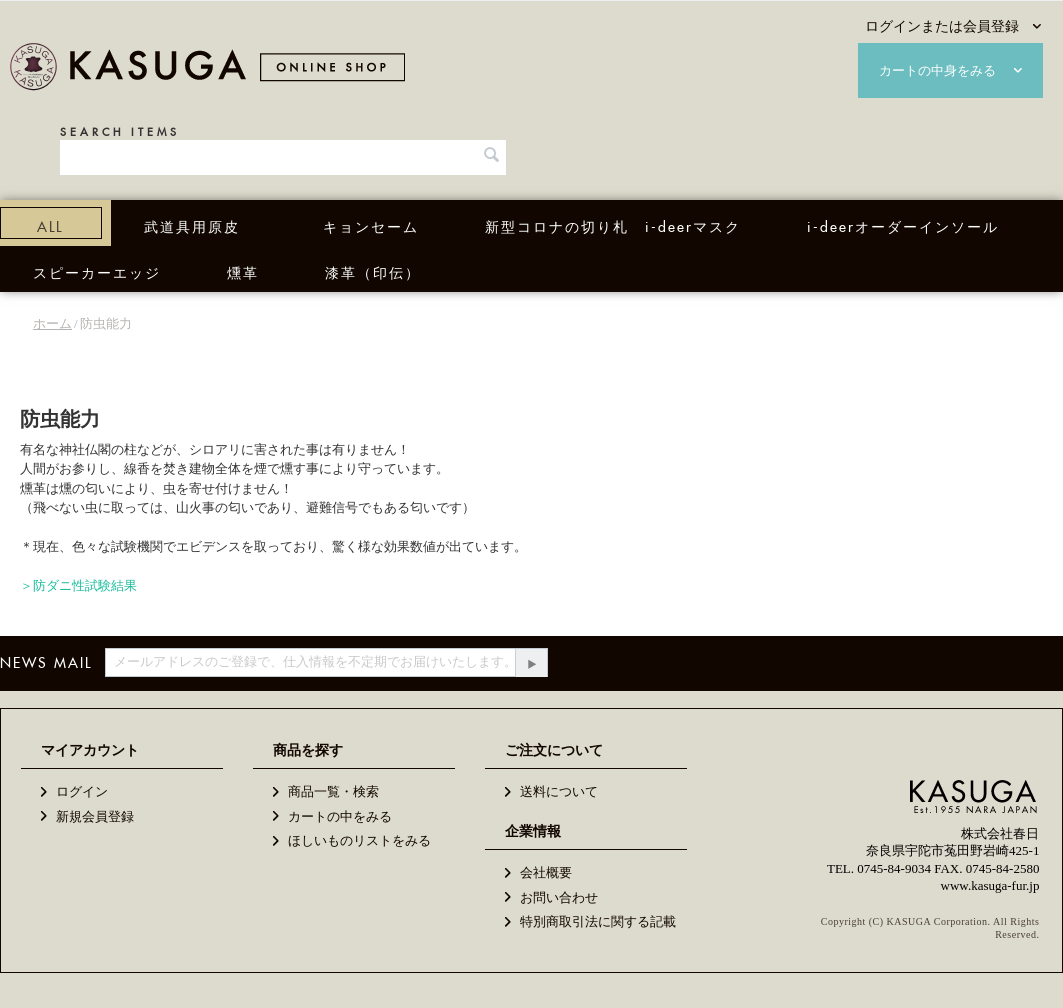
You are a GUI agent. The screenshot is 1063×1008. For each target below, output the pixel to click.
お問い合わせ (559, 897)
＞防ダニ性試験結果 (78, 585)
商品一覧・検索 (333, 791)
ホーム (52, 323)
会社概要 (546, 872)
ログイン (82, 791)
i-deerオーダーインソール (903, 224)
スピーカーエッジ (97, 270)
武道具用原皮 (192, 224)
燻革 (243, 270)
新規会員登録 (95, 816)
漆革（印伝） (373, 270)
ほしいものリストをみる (359, 840)
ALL (50, 224)
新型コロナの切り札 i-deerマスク (613, 224)
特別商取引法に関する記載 (598, 921)
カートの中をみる (340, 816)
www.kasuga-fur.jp (990, 885)
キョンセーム (371, 224)
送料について (559, 791)
